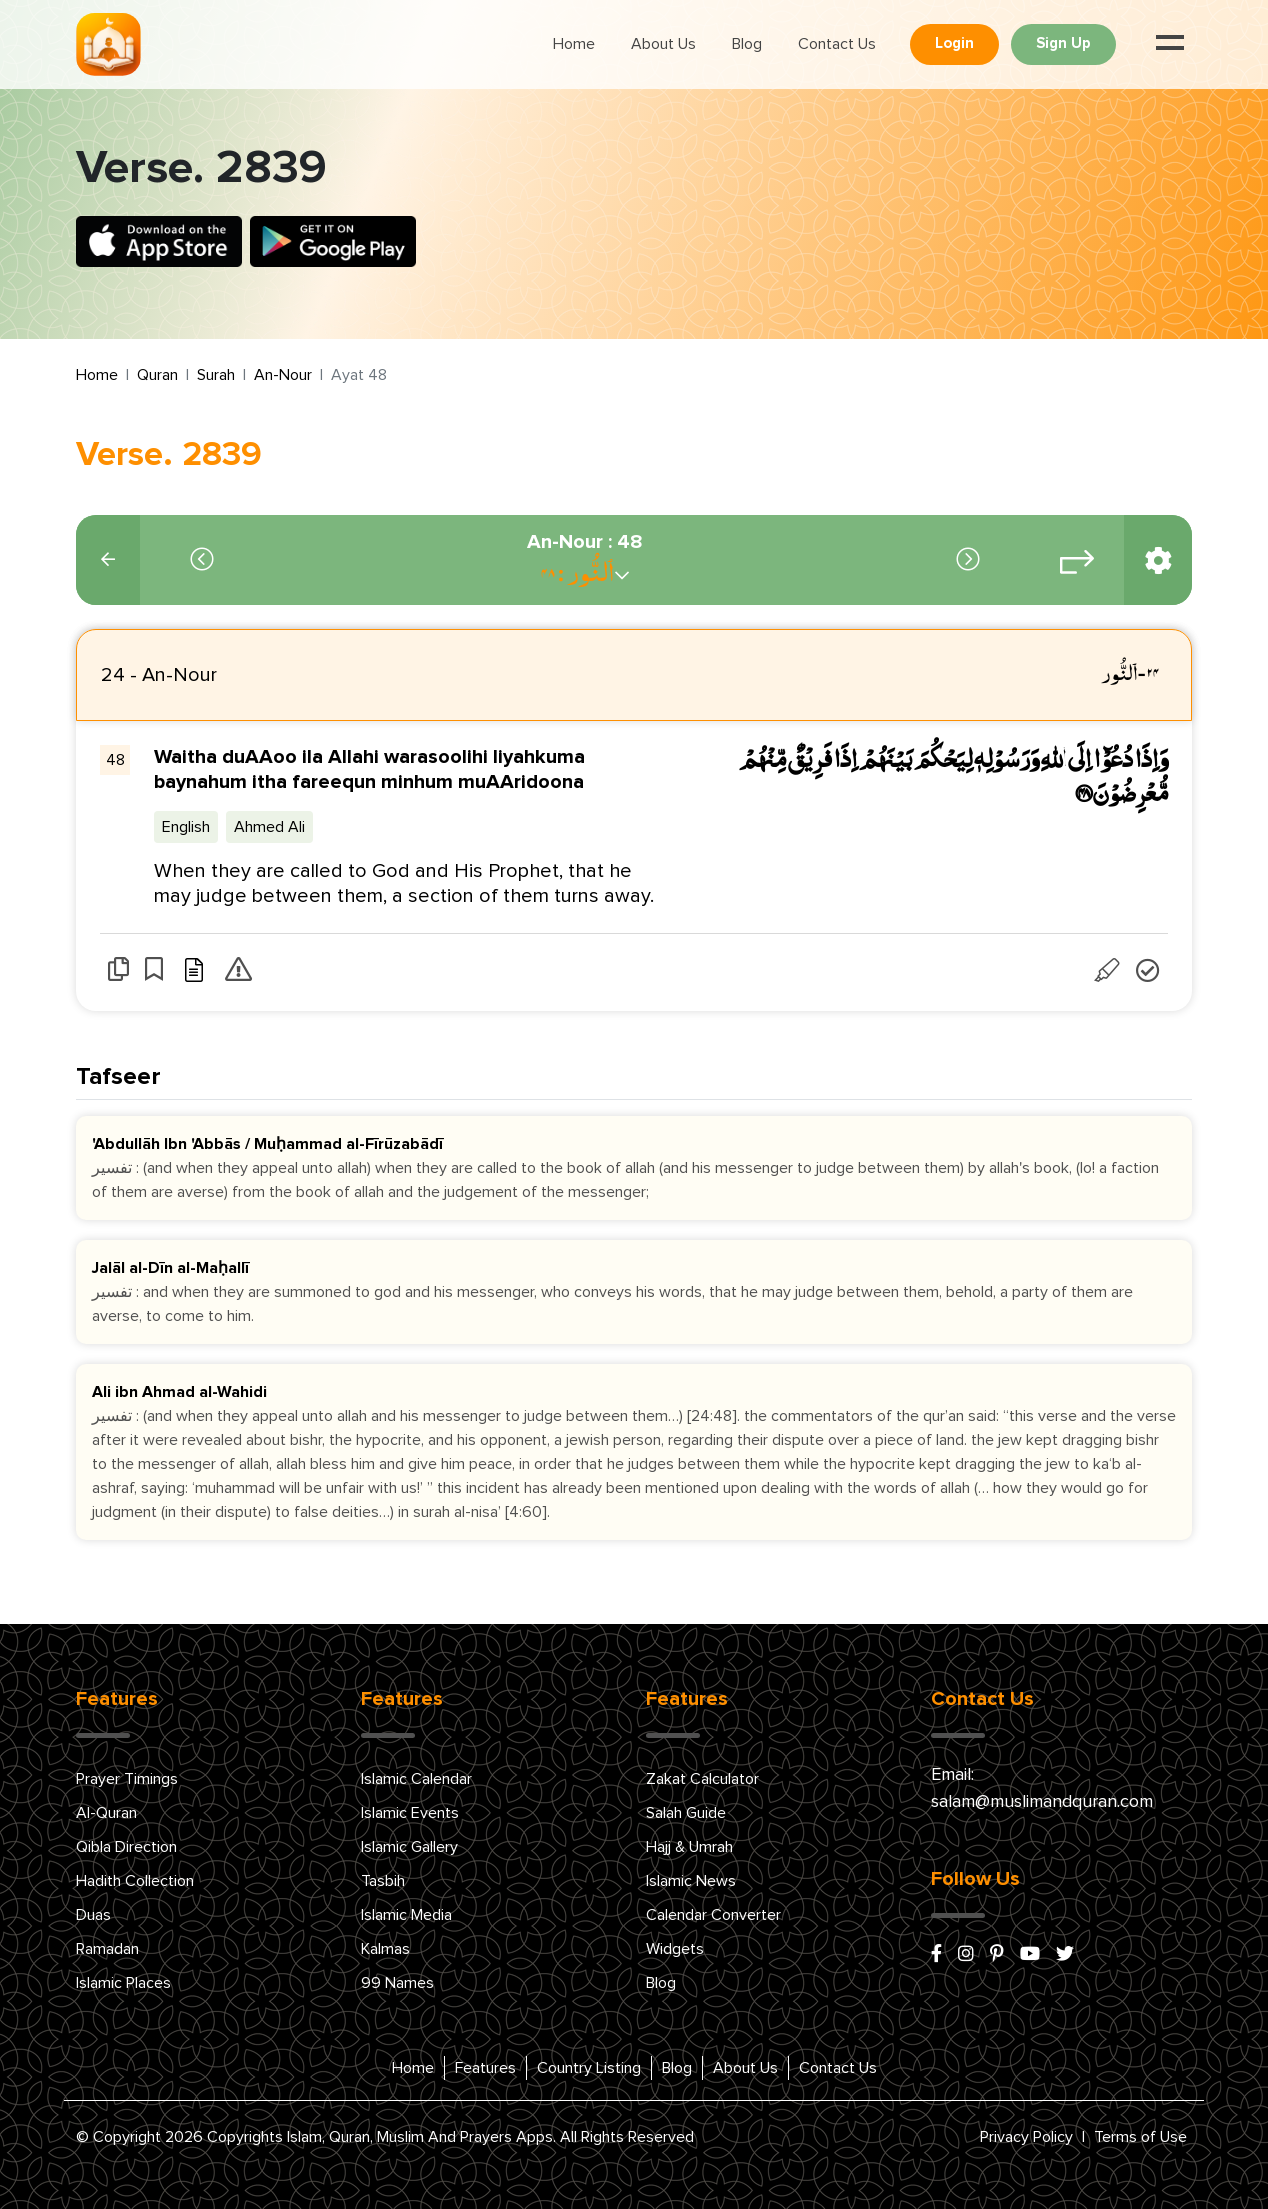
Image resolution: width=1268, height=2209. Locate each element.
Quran (157, 375)
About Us (663, 44)
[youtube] (1030, 1955)
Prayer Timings (127, 1779)
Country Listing (589, 2068)
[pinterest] (997, 1955)
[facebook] (936, 1955)
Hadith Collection (135, 1881)
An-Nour (283, 375)
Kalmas (385, 1949)
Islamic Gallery (409, 1847)
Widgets (675, 1949)
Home (574, 44)
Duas (93, 1915)
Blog (747, 44)
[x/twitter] (1065, 1955)
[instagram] (966, 1955)
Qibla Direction (126, 1847)
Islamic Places (123, 1983)
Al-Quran (106, 1813)
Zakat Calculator (702, 1779)
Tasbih (383, 1881)
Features (485, 2068)
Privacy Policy (1026, 2137)
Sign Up (1063, 43)
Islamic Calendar (416, 1779)
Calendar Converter (713, 1915)
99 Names (397, 1983)
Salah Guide (686, 1813)
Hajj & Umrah (689, 1847)
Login (954, 43)
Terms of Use (1140, 2137)
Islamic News (691, 1881)
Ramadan (107, 1949)
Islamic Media (406, 1915)
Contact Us (837, 44)
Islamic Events (410, 1813)
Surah (216, 375)
